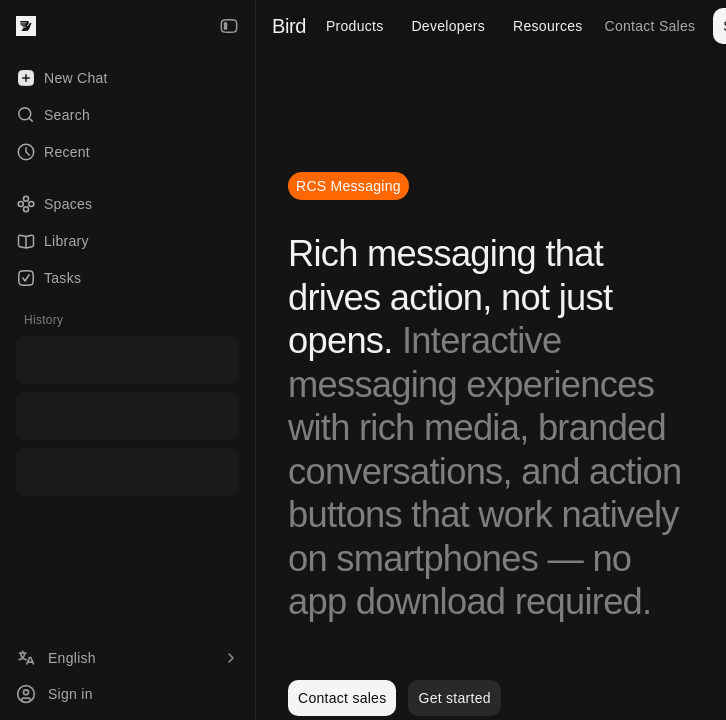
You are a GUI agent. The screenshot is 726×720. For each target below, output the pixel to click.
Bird (289, 26)
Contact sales (342, 698)
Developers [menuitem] (448, 26)
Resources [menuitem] (547, 26)
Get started (454, 698)
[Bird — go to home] (26, 26)
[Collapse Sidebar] (229, 26)
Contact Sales (650, 26)
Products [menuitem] (355, 26)
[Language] (127, 658)
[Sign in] (127, 694)
